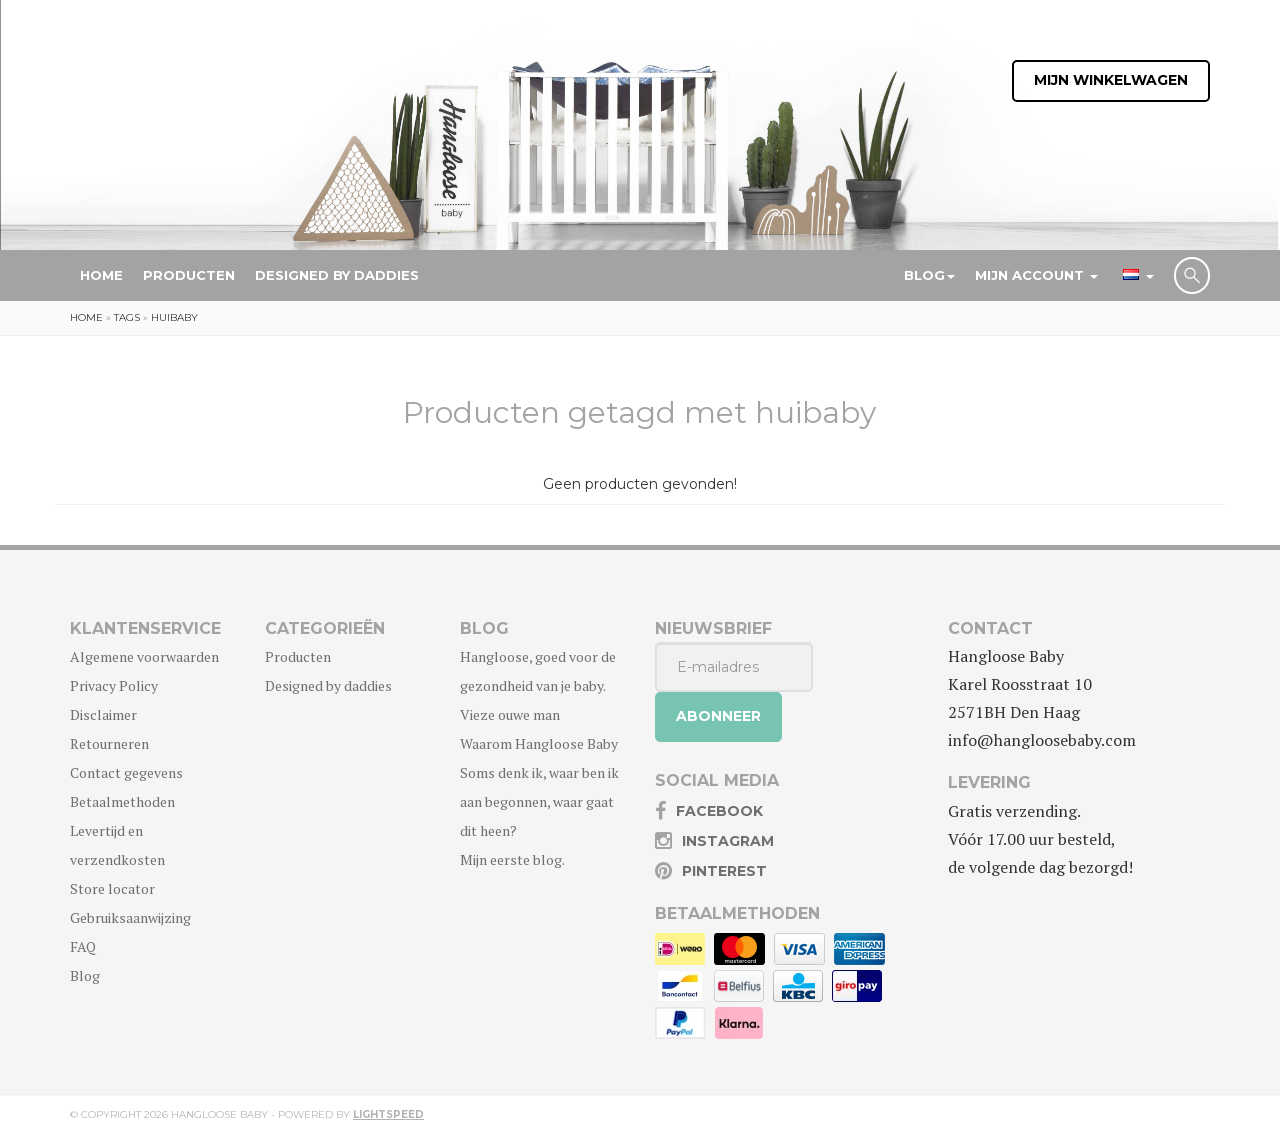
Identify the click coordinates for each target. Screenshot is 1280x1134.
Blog (929, 275)
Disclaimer (103, 714)
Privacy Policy (114, 685)
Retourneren (109, 743)
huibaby (174, 317)
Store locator (112, 888)
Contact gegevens (126, 772)
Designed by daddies (337, 275)
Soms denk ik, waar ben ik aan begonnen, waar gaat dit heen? (539, 801)
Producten (189, 275)
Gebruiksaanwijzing (130, 917)
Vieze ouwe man (510, 714)
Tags (127, 317)
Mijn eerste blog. (512, 859)
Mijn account (1036, 275)
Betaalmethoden (122, 801)
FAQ (83, 946)
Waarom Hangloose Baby (539, 743)
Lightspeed (388, 1114)
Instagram (728, 841)
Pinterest (724, 871)
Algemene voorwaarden (144, 656)
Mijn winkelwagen (1111, 81)
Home (101, 275)
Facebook (719, 811)
